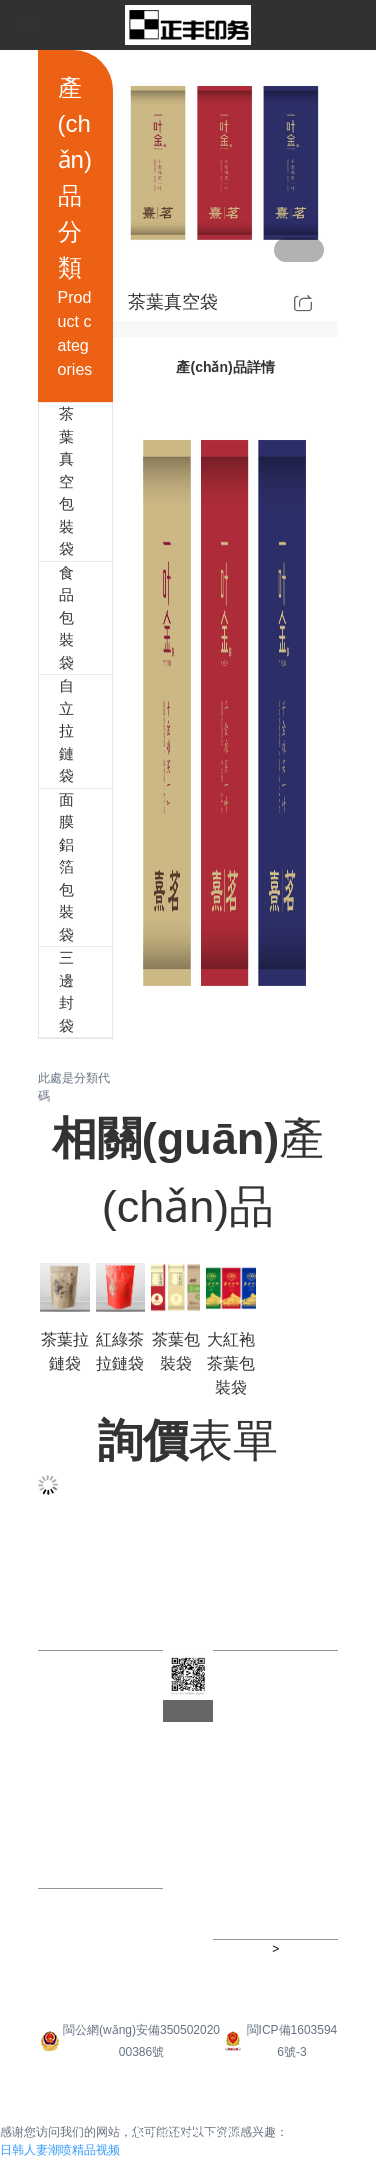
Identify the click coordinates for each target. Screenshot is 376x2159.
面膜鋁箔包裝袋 (49, 868)
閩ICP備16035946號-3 (279, 2041)
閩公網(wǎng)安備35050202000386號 (129, 2041)
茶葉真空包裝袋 (49, 482)
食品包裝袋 (49, 618)
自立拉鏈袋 (49, 731)
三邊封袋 (49, 992)
